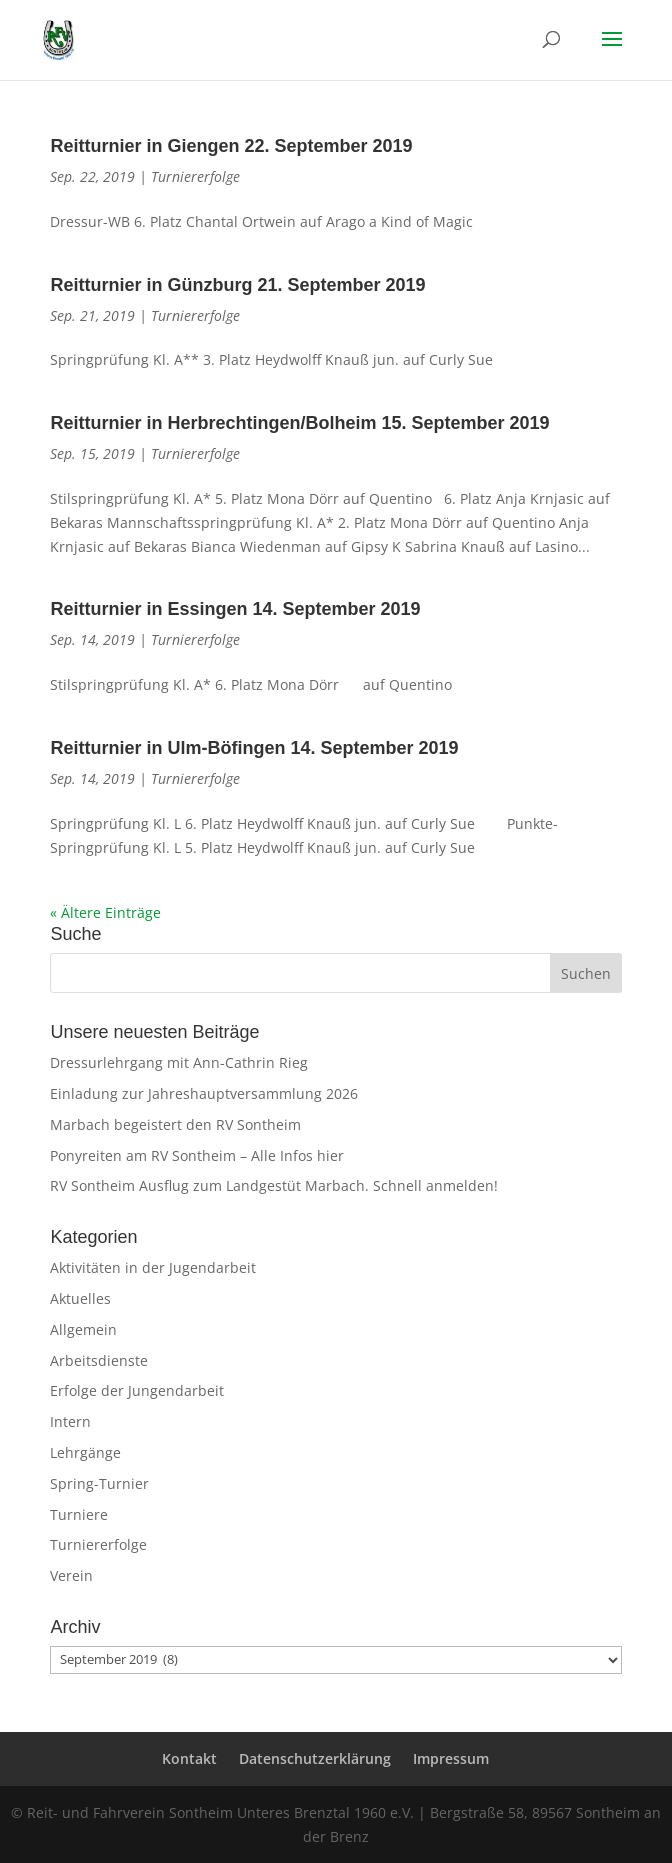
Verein (71, 1575)
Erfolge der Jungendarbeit (137, 1390)
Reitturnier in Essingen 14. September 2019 (235, 609)
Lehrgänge (85, 1452)
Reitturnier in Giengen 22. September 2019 (231, 146)
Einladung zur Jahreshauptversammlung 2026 (204, 1093)
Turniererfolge (195, 176)
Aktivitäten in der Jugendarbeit (153, 1267)
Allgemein (83, 1329)
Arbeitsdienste (99, 1360)
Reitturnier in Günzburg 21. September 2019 (237, 285)
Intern (70, 1421)
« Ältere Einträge (105, 912)
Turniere (79, 1514)
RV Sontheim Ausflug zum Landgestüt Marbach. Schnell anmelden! (274, 1185)
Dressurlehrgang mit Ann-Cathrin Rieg (179, 1062)
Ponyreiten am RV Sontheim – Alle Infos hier (197, 1155)
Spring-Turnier (99, 1483)
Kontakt (189, 1758)
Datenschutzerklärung (315, 1758)
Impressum (451, 1758)
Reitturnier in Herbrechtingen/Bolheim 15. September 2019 (299, 423)
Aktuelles (80, 1298)
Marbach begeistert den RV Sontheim (175, 1124)
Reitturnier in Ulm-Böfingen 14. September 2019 (254, 748)
